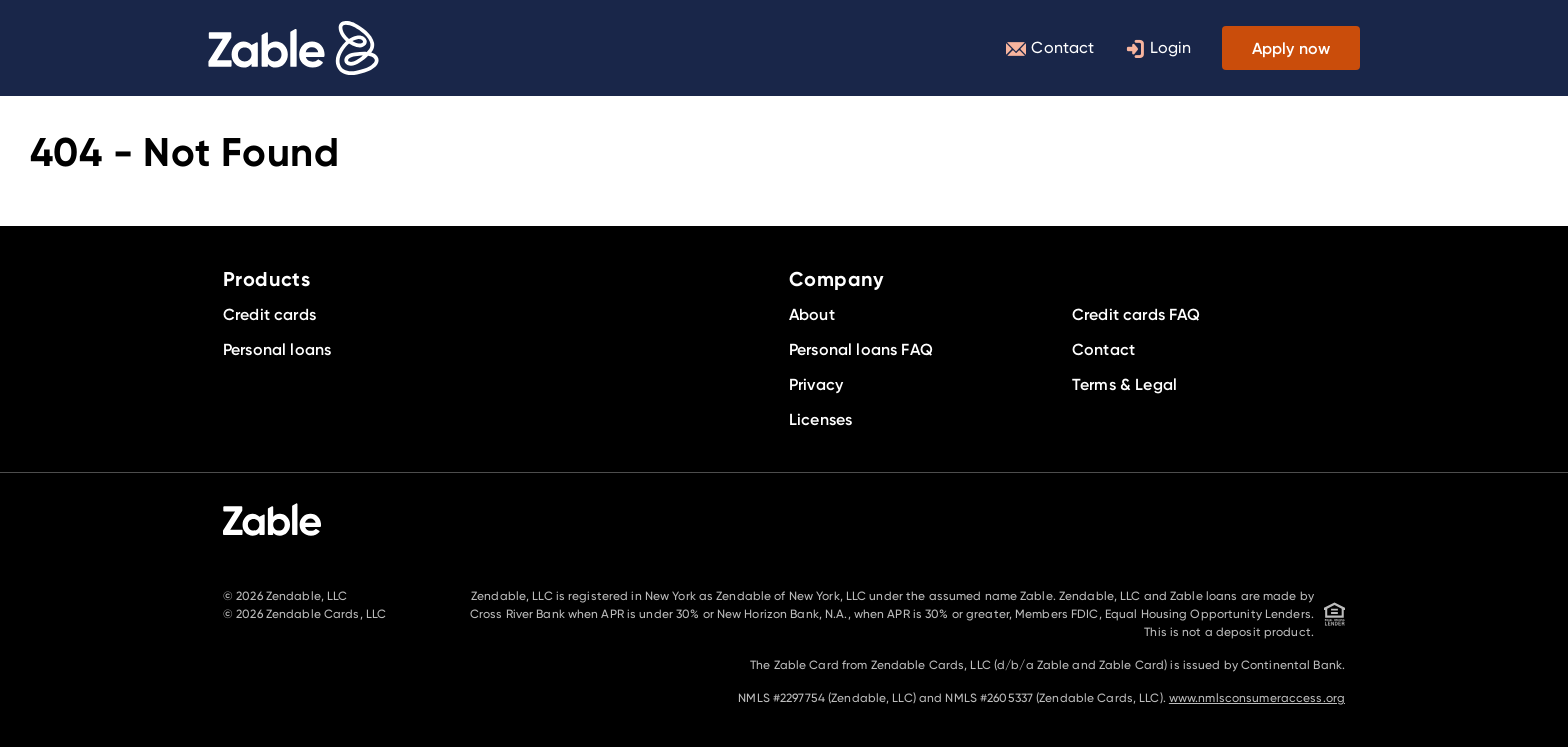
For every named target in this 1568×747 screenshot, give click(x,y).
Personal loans (277, 349)
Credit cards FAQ (1136, 314)
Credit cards (269, 314)
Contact (1050, 49)
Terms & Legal (1124, 384)
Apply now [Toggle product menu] (1291, 48)
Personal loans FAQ (861, 349)
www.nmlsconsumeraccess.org (1257, 697)
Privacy (816, 384)
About (812, 314)
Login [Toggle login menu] (1158, 49)
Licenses (820, 419)
